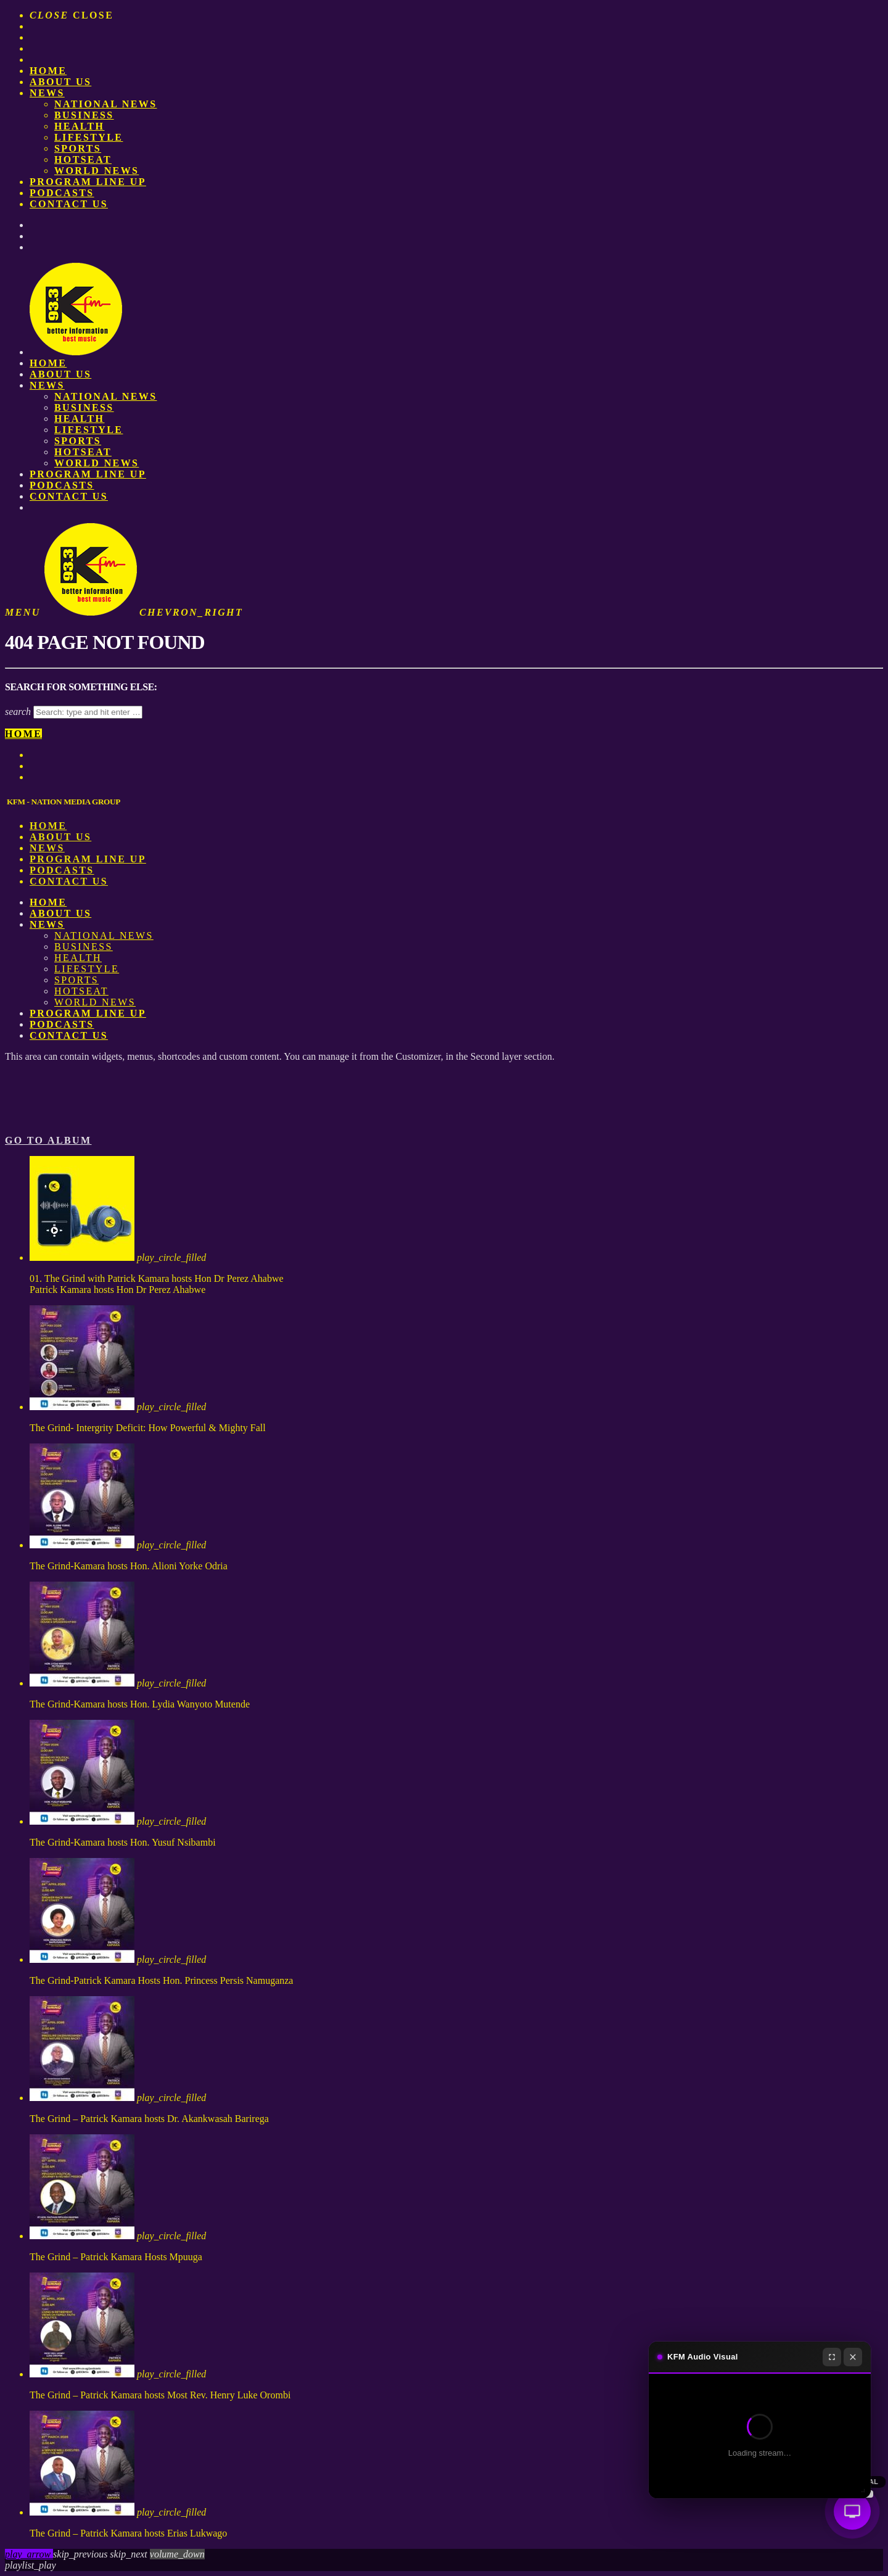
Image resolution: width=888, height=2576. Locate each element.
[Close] (853, 2357)
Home (48, 70)
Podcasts (62, 193)
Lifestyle (88, 137)
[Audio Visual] (852, 2511)
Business (84, 115)
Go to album (48, 1140)
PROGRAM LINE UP (88, 181)
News (47, 93)
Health (79, 126)
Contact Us (69, 204)
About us (60, 81)
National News (105, 104)
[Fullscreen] (832, 2357)
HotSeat (83, 159)
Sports (77, 148)
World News (96, 170)
